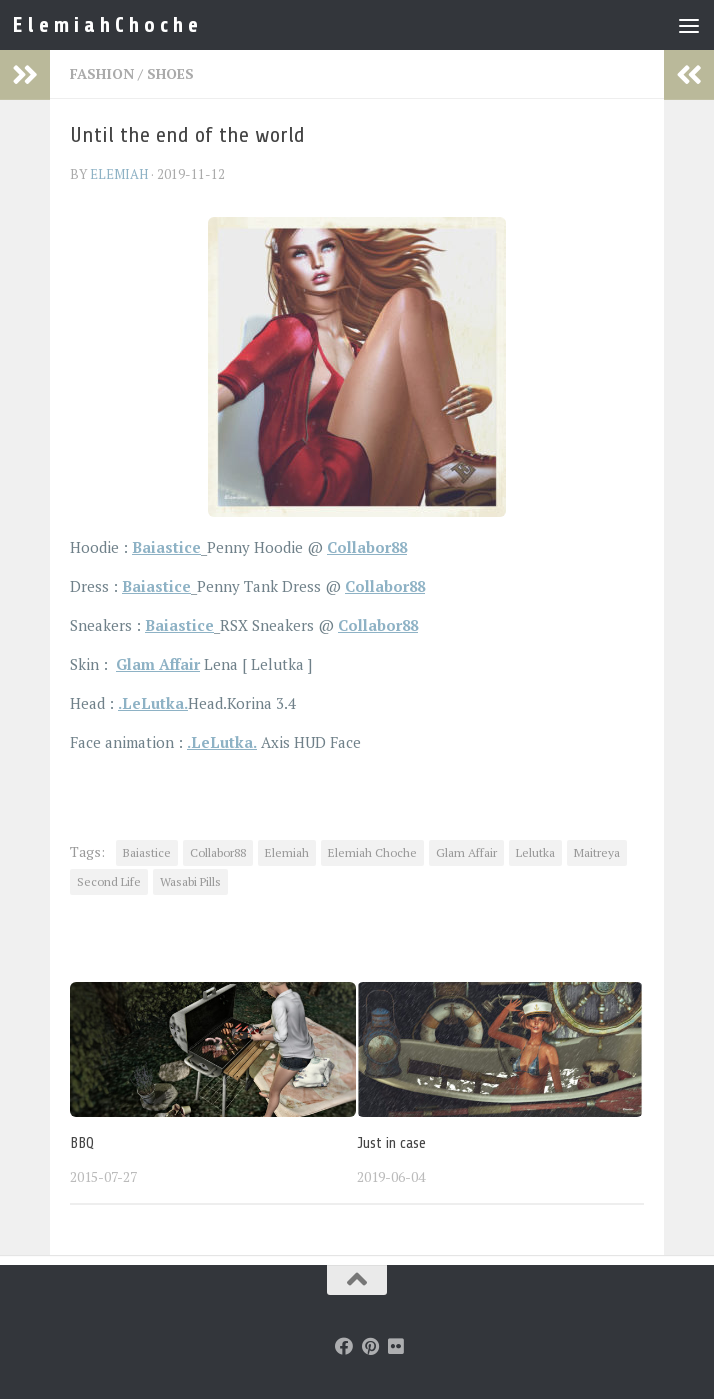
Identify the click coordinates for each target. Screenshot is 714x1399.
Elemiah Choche (372, 852)
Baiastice (147, 852)
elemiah (119, 174)
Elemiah (287, 852)
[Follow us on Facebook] (344, 1346)
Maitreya (597, 852)
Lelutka (535, 852)
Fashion (102, 73)
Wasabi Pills (190, 881)
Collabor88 (218, 852)
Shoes (170, 73)
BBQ (82, 1143)
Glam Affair (158, 664)
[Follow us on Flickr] (396, 1346)
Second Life (109, 881)
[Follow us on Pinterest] (370, 1346)
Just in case (391, 1143)
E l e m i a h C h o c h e (107, 25)
